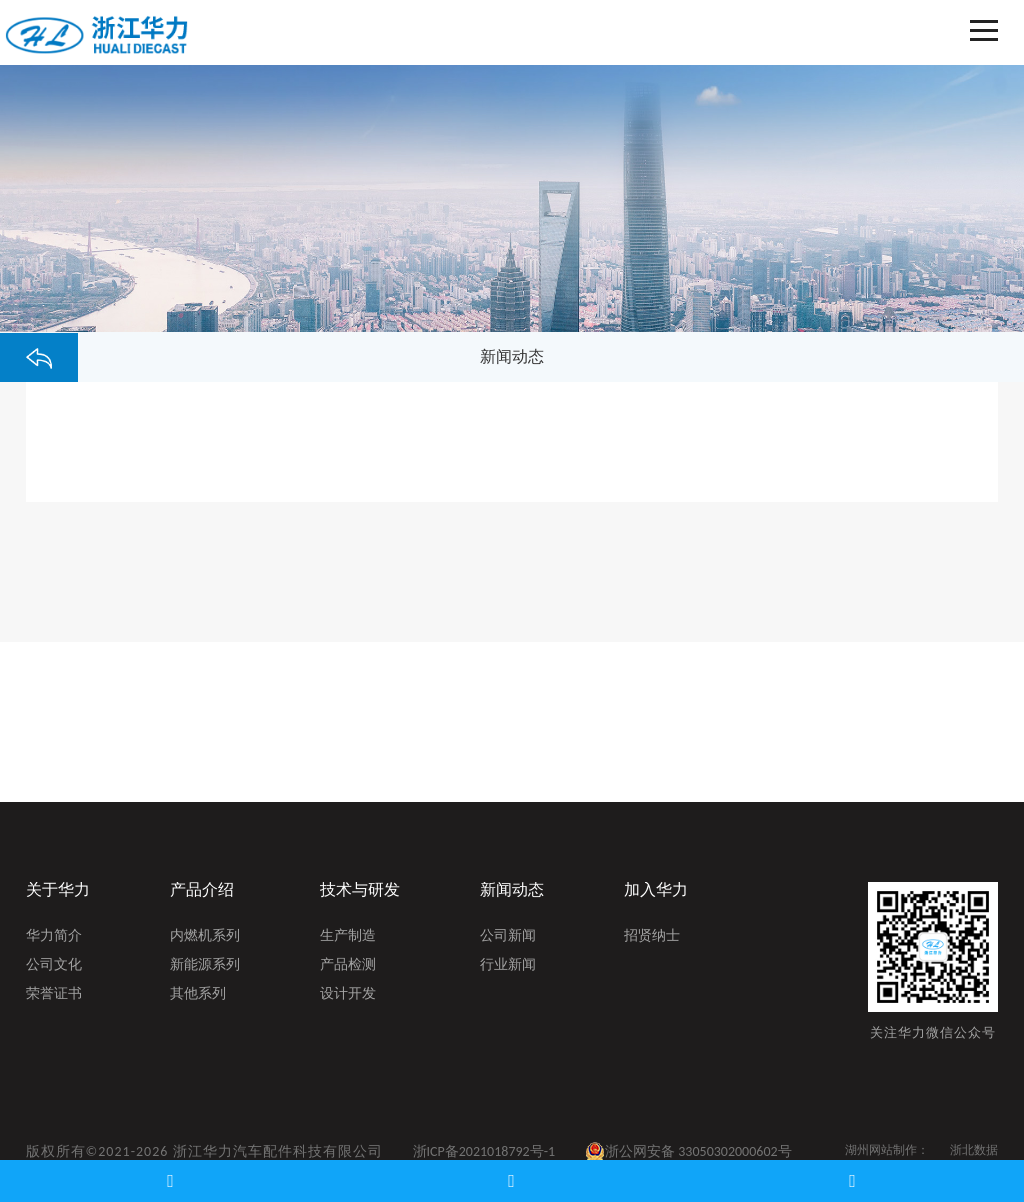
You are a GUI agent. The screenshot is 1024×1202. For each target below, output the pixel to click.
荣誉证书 (54, 995)
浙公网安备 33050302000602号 (688, 1152)
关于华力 (58, 889)
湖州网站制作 (881, 1150)
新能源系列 (205, 966)
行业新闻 (508, 966)
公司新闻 (508, 937)
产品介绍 (202, 889)
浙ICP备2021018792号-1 (484, 1151)
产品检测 (348, 966)
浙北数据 (974, 1150)
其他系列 (198, 995)
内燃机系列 (205, 937)
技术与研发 (360, 889)
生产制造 (348, 937)
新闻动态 (512, 889)
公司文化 (54, 966)
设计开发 (348, 995)
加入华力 (656, 889)
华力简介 (54, 937)
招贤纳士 (652, 937)
